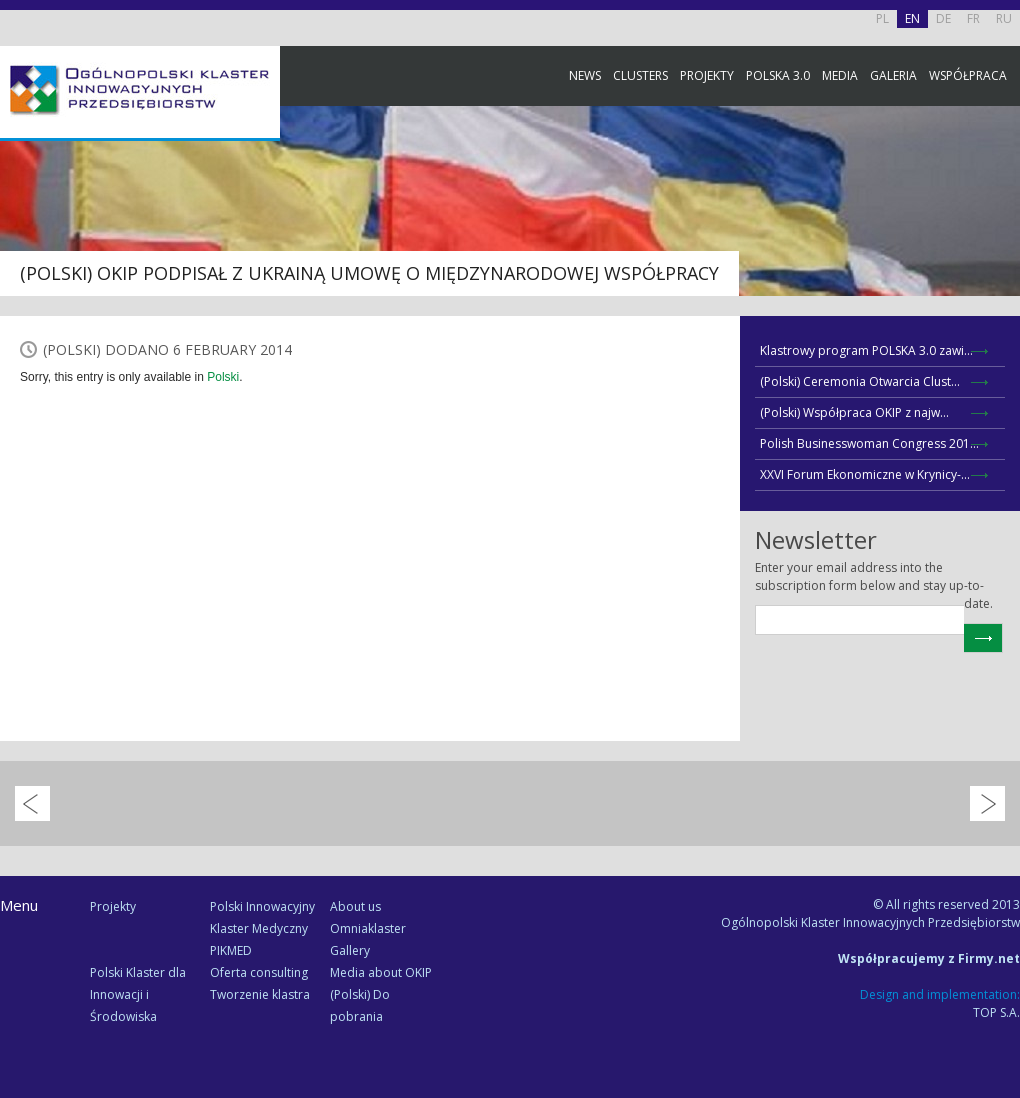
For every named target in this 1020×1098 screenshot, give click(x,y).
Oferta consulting (259, 972)
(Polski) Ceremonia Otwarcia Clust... (860, 381)
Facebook (1000, 222)
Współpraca (968, 75)
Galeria (893, 75)
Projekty (707, 75)
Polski (223, 377)
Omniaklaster (368, 928)
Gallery (350, 950)
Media (840, 75)
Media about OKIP (381, 972)
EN (912, 18)
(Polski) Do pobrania (360, 1005)
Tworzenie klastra (260, 994)
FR (973, 18)
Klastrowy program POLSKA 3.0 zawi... (866, 350)
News (585, 75)
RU (1004, 18)
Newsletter (1000, 372)
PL (882, 18)
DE (943, 18)
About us (355, 906)
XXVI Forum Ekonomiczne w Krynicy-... (865, 474)
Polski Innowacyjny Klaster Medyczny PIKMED (262, 928)
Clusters (640, 75)
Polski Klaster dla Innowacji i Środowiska (138, 994)
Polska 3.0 (778, 75)
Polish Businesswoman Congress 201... (869, 443)
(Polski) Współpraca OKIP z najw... (854, 412)
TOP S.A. (996, 1012)
